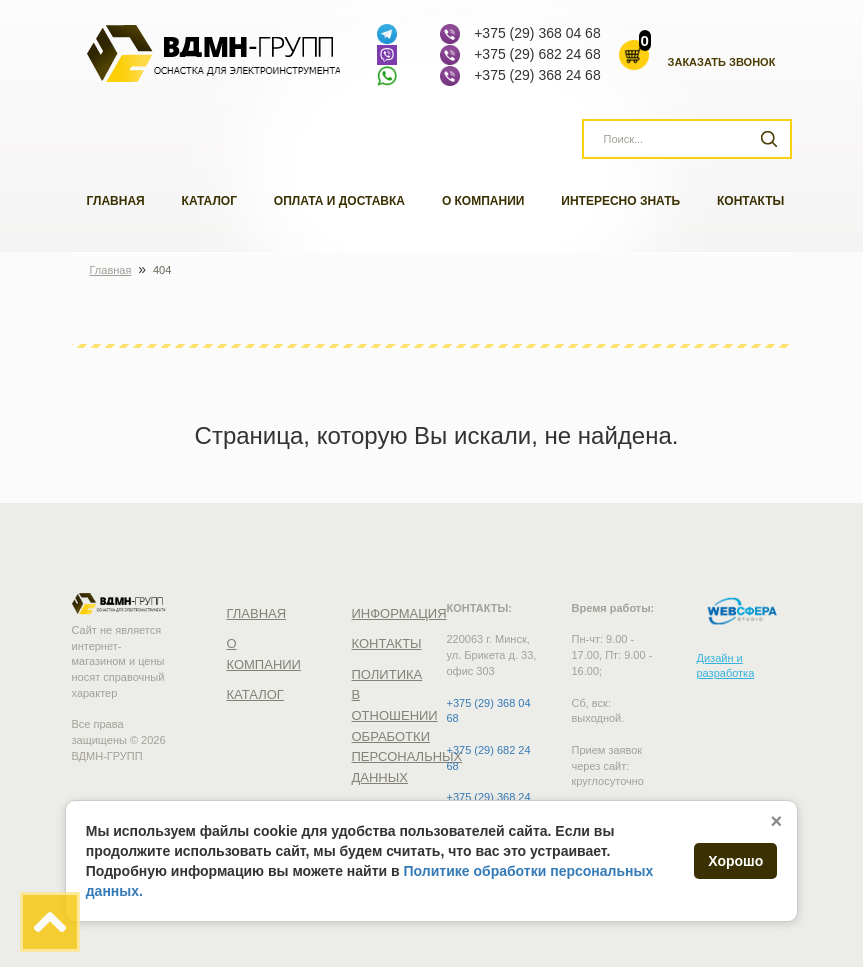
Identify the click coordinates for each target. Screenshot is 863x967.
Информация (399, 613)
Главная (116, 201)
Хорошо (735, 861)
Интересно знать (620, 201)
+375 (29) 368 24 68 (537, 75)
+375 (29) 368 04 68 (537, 33)
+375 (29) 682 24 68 (537, 54)
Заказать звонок (722, 62)
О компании (483, 201)
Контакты (750, 201)
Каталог (209, 201)
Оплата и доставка (339, 201)
